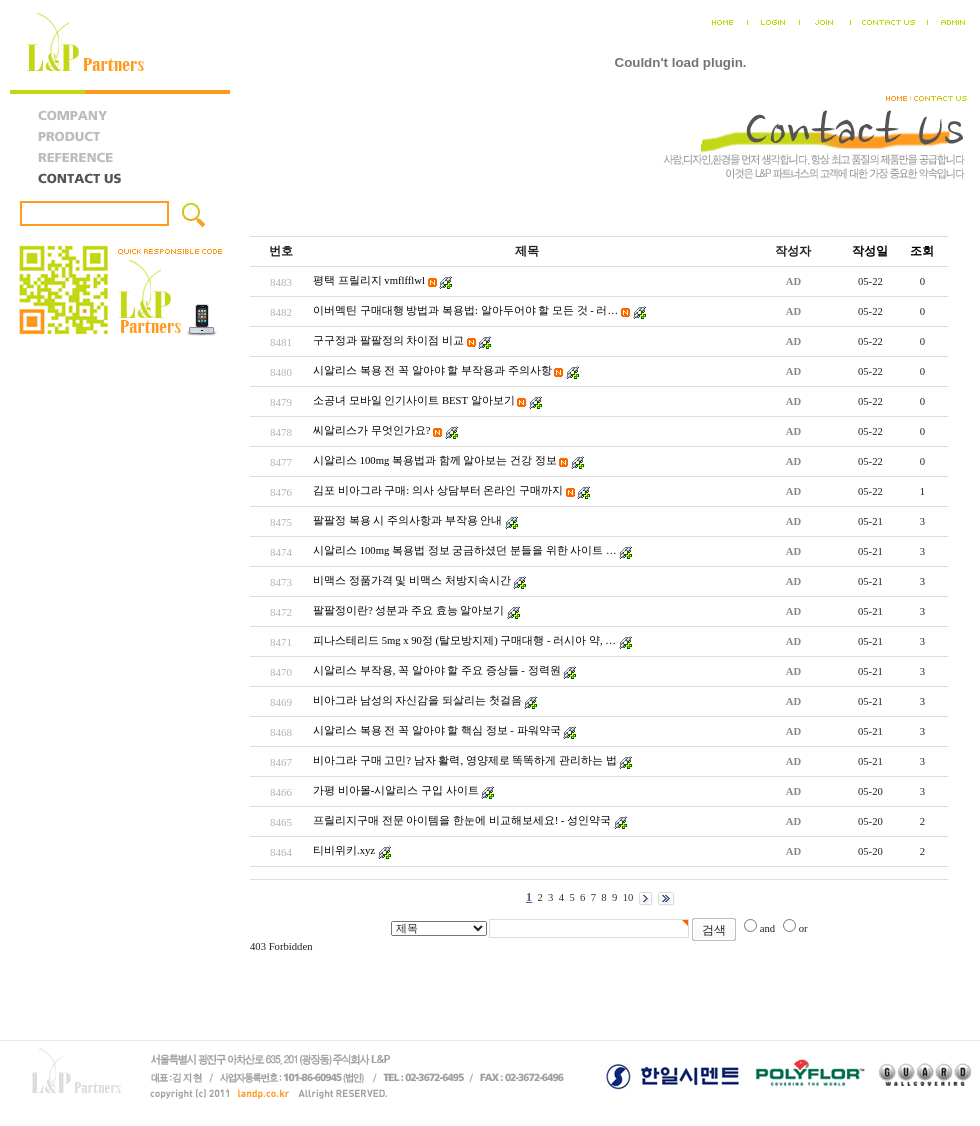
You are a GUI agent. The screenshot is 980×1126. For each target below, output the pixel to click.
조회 (922, 251)
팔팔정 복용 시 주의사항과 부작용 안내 (407, 520)
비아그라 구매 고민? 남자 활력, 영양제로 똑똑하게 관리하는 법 (465, 760)
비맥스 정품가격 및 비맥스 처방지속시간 (412, 580)
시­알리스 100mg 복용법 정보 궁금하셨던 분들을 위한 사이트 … (465, 550)
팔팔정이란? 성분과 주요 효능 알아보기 (408, 610)
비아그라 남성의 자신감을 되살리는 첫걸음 (417, 700)
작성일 (870, 251)
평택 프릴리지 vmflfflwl (369, 280)
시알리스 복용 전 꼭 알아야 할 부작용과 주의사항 (432, 370)
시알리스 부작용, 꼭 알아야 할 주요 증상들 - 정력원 (437, 670)
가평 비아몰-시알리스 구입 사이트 (396, 790)
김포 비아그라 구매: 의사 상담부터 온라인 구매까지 (438, 490)
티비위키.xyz (344, 850)
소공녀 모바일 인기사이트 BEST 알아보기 (414, 400)
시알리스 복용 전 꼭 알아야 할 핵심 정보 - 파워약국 (437, 730)
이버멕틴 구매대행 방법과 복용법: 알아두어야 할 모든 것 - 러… (465, 310)
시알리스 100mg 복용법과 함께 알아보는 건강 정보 (435, 460)
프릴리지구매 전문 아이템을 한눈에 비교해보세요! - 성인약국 (462, 820)
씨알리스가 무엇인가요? (371, 430)
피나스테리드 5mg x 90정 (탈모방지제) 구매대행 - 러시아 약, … (464, 640)
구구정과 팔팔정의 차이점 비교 (388, 340)
